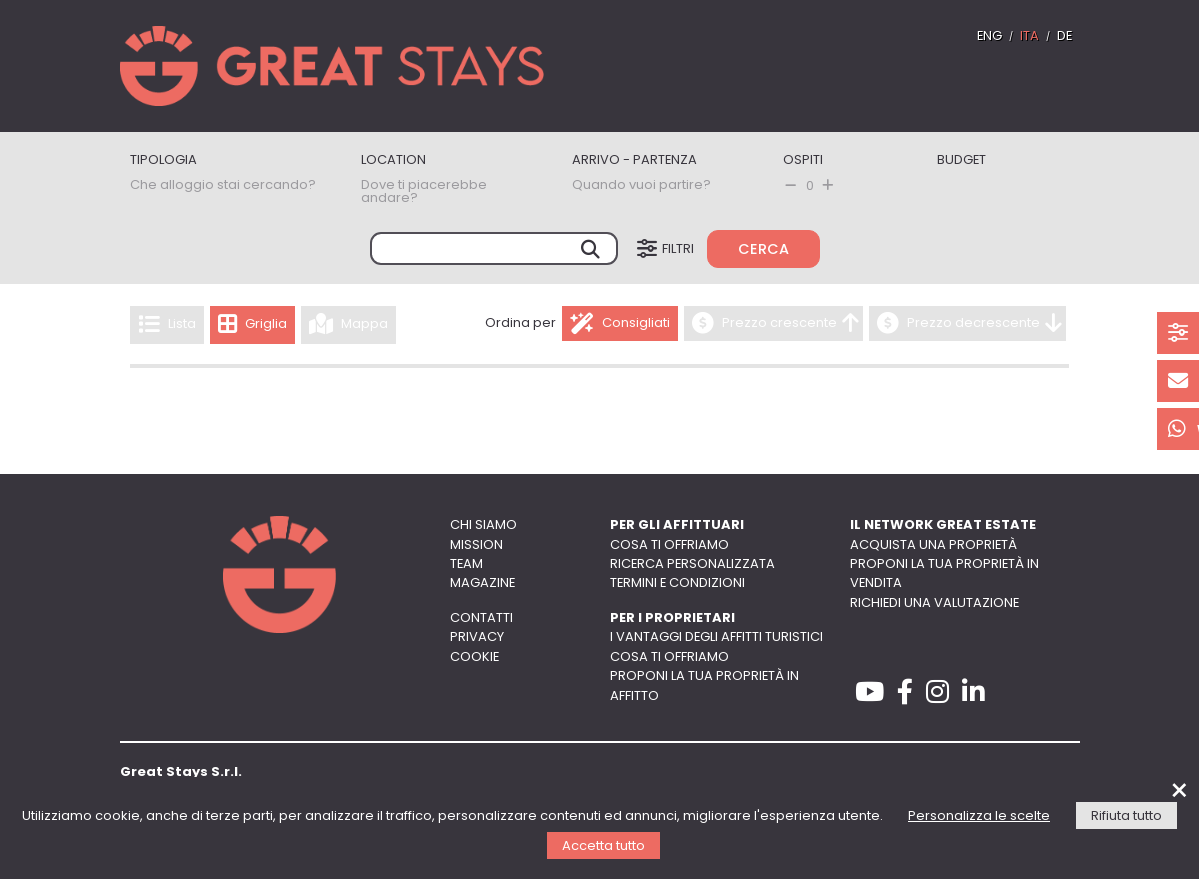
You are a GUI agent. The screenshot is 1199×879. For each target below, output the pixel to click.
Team (466, 564)
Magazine (482, 583)
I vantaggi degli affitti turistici (716, 637)
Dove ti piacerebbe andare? (424, 192)
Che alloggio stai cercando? (223, 185)
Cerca (763, 250)
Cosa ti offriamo (669, 545)
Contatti (481, 618)
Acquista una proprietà (933, 545)
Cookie (474, 657)
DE (1064, 36)
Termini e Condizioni (677, 583)
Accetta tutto (603, 846)
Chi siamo (483, 525)
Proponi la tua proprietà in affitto (704, 686)
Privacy (477, 637)
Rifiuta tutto (1126, 816)
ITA (1029, 36)
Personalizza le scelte (979, 816)
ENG (989, 36)
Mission (476, 545)
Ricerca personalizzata (692, 564)
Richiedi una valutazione (934, 603)
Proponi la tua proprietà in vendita (944, 574)
